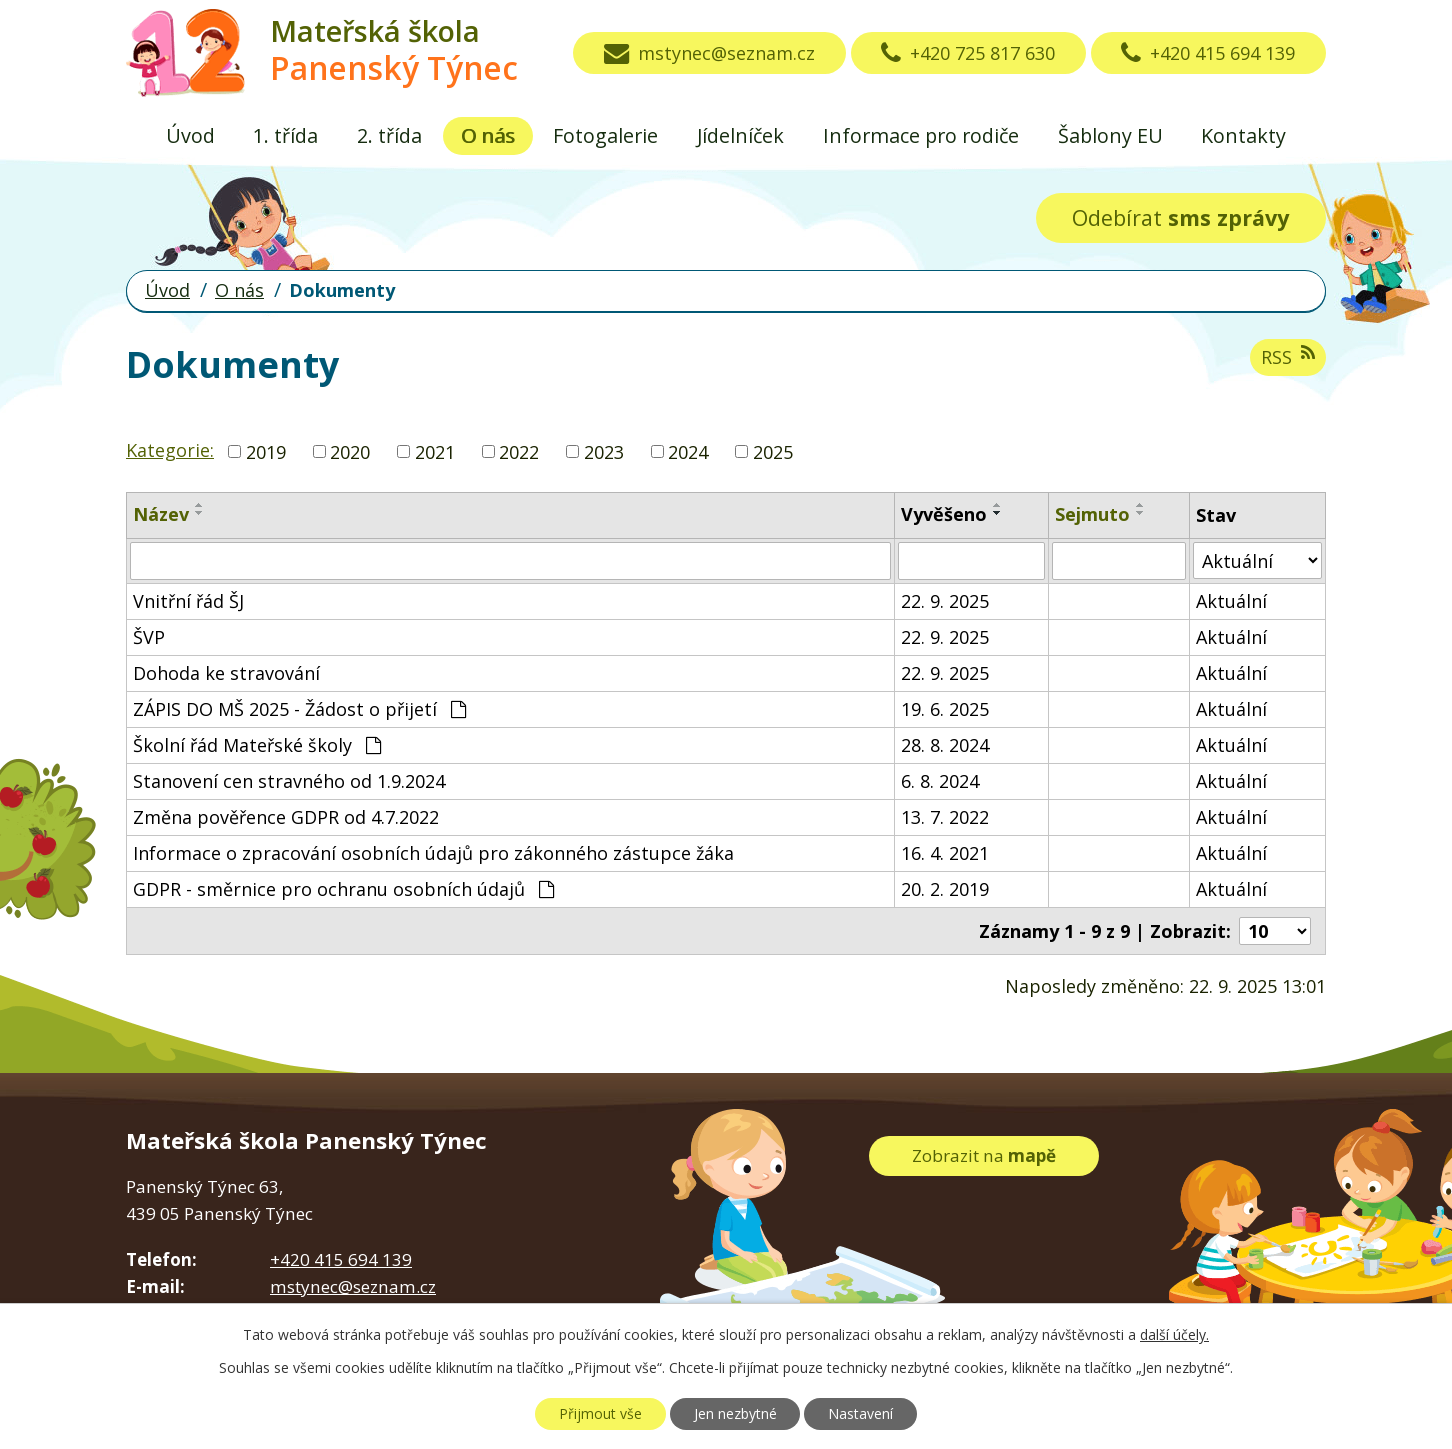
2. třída (389, 135)
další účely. (1174, 1334)
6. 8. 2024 (940, 781)
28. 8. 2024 (945, 745)
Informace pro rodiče (921, 135)
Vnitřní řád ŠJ (188, 601)
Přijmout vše (600, 1413)
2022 (519, 451)
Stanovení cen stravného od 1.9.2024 (289, 781)
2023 (604, 451)
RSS (1288, 356)
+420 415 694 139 (1208, 53)
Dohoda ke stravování (226, 673)
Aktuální (1231, 601)
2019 (266, 451)
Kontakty (1243, 135)
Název (161, 514)
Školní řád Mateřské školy (257, 745)
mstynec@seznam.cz (709, 53)
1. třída (285, 135)
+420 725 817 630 (968, 53)
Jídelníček (740, 135)
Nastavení (860, 1413)
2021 (435, 451)
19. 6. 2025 (945, 709)
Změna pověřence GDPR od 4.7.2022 (286, 817)
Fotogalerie (605, 135)
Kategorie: (170, 450)
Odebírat (1180, 217)
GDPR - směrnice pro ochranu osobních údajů (343, 889)
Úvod (190, 135)
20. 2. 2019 (945, 889)
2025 (773, 451)
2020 (350, 451)
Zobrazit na (984, 1155)
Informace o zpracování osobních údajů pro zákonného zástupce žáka (433, 853)
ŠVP (149, 637)
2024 (688, 451)
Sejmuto (1092, 514)
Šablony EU (1110, 135)
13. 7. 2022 (945, 817)
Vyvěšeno (944, 514)
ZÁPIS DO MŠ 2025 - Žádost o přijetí (299, 709)
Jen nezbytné (735, 1413)
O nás (488, 135)
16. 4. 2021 (945, 853)
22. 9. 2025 (945, 601)
